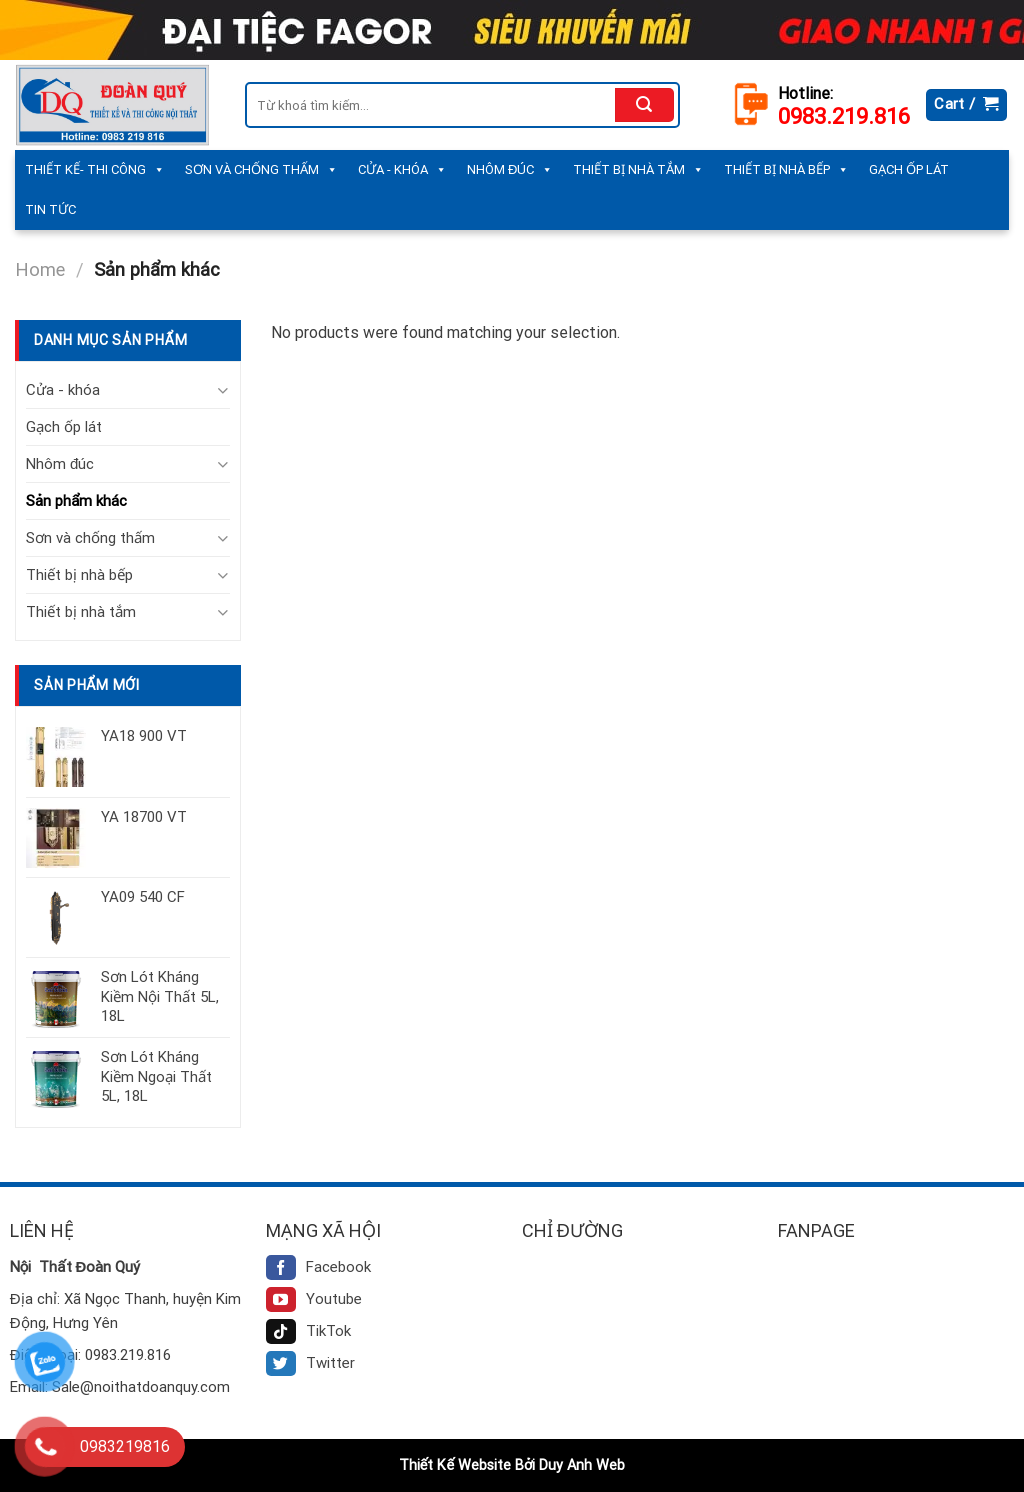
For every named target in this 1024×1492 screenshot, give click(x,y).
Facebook (318, 1267)
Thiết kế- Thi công (95, 170)
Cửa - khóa (402, 170)
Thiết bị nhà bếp (786, 170)
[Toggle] (222, 390)
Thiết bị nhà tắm (638, 170)
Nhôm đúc (510, 170)
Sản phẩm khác (76, 501)
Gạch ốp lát (909, 169)
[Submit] (644, 105)
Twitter (310, 1363)
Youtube (314, 1299)
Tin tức (50, 209)
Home (40, 269)
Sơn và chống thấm (261, 170)
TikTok (308, 1331)
